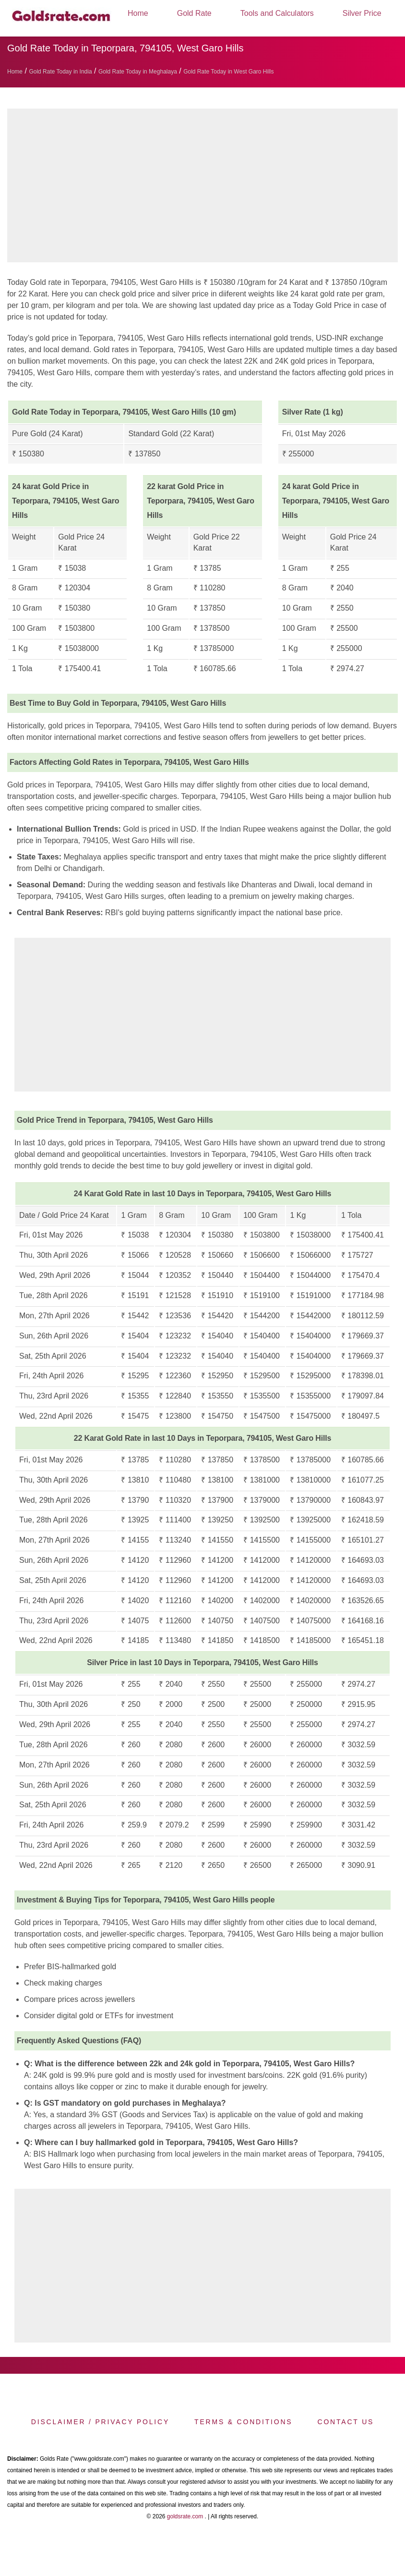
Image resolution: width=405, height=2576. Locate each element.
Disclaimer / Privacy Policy (100, 2422)
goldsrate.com (185, 2516)
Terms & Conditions (243, 2422)
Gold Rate (194, 13)
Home (138, 13)
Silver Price (362, 13)
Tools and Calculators (277, 13)
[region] (202, 188)
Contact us (345, 2422)
